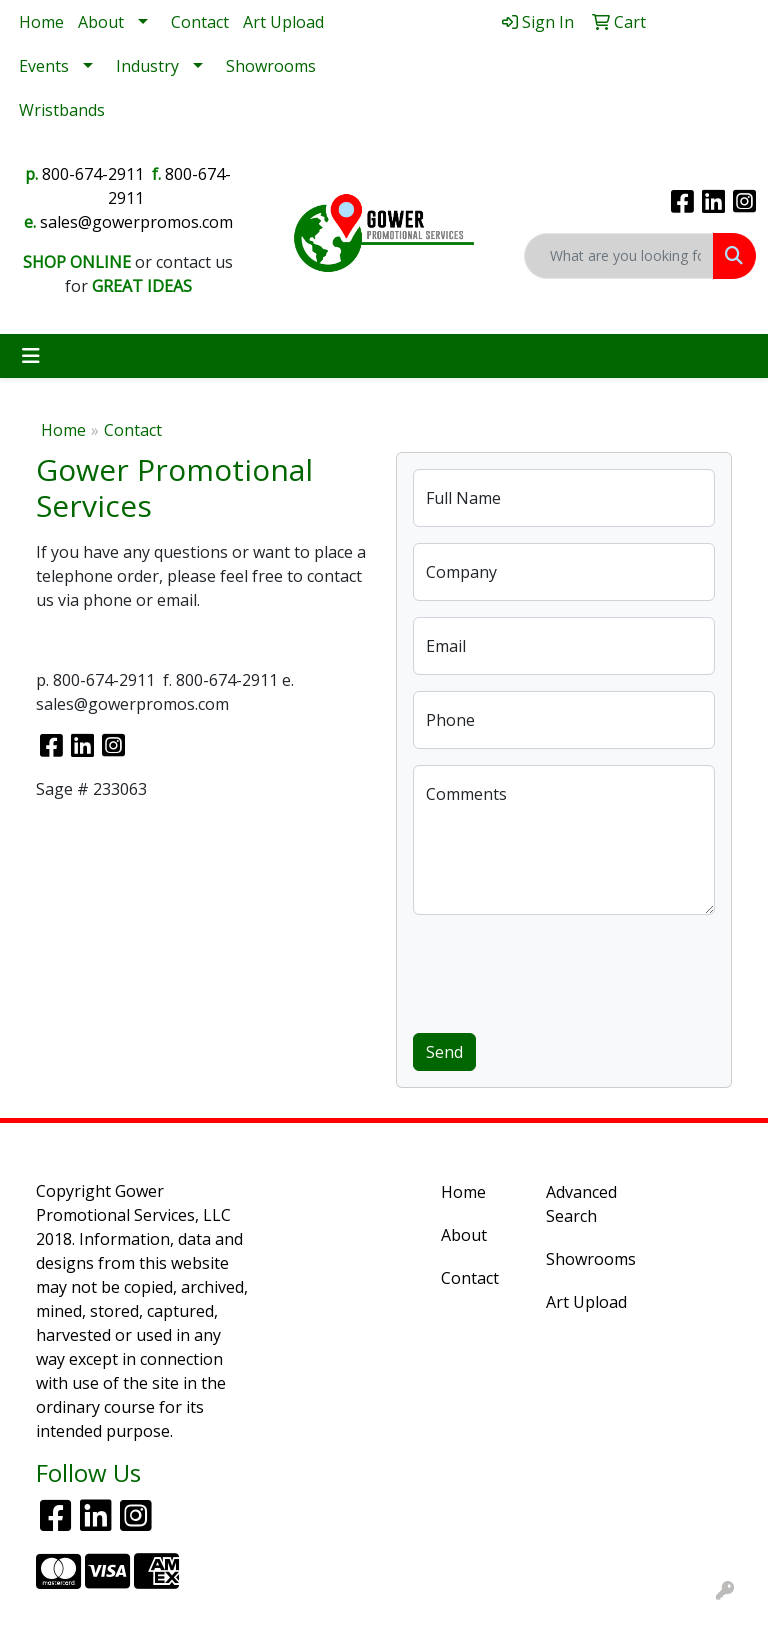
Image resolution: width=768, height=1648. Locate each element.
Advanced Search (581, 1204)
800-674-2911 (93, 174)
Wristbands (62, 110)
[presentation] (565, 970)
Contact (200, 22)
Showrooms (271, 66)
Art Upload (283, 22)
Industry (147, 66)
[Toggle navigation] (31, 356)
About (101, 22)
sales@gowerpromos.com (136, 222)
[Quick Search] (619, 256)
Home (41, 22)
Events (44, 66)
